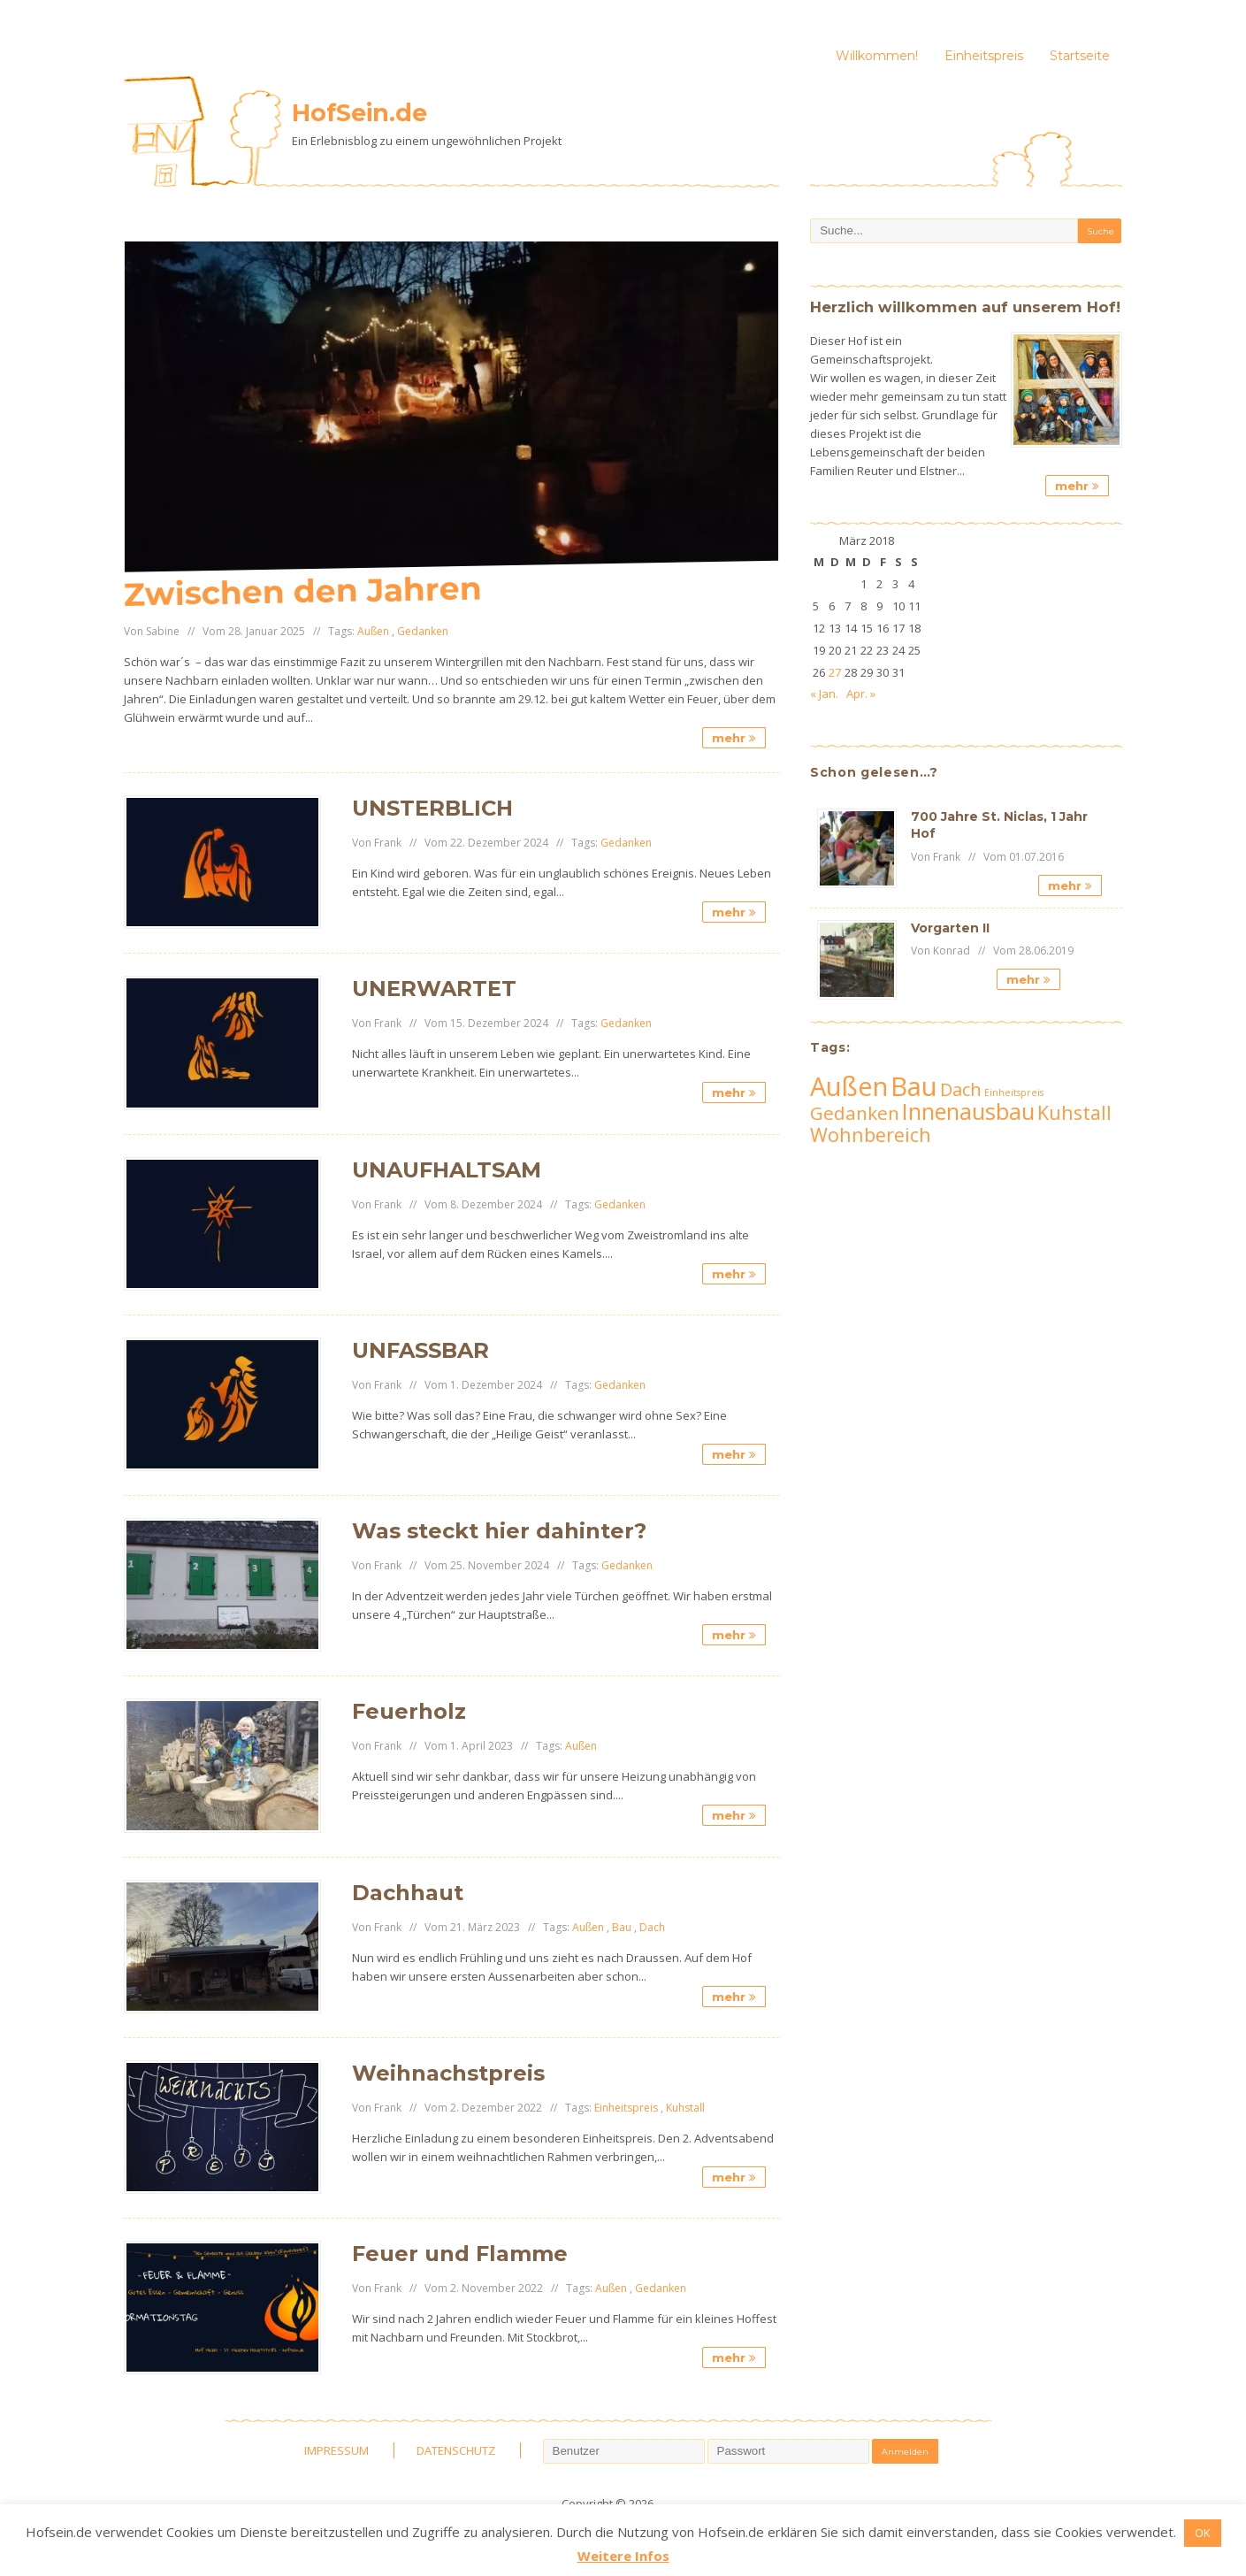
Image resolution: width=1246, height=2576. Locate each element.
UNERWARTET (434, 988)
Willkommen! (877, 56)
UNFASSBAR (420, 1350)
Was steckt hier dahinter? (499, 1531)
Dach (652, 1927)
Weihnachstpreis (448, 2073)
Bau (621, 1927)
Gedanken (422, 631)
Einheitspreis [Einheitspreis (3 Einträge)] (1013, 1092)
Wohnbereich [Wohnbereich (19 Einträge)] (870, 1134)
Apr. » (860, 694)
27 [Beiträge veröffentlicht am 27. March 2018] (835, 672)
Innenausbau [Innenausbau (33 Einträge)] (968, 1111)
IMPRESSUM (336, 2450)
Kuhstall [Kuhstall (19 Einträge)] (1074, 1112)
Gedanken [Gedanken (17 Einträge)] (854, 1112)
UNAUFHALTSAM (446, 1170)
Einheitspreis (983, 56)
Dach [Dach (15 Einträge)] (961, 1089)
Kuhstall (685, 2107)
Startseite (1080, 56)
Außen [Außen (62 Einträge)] (849, 1086)
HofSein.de (359, 112)
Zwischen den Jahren (302, 591)
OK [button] (1203, 2533)
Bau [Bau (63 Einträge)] (914, 1086)
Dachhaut (407, 1892)
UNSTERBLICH (432, 808)
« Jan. (824, 694)
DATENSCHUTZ (456, 2450)
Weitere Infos (623, 2555)
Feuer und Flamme (460, 2253)
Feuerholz (409, 1711)
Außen (373, 631)
